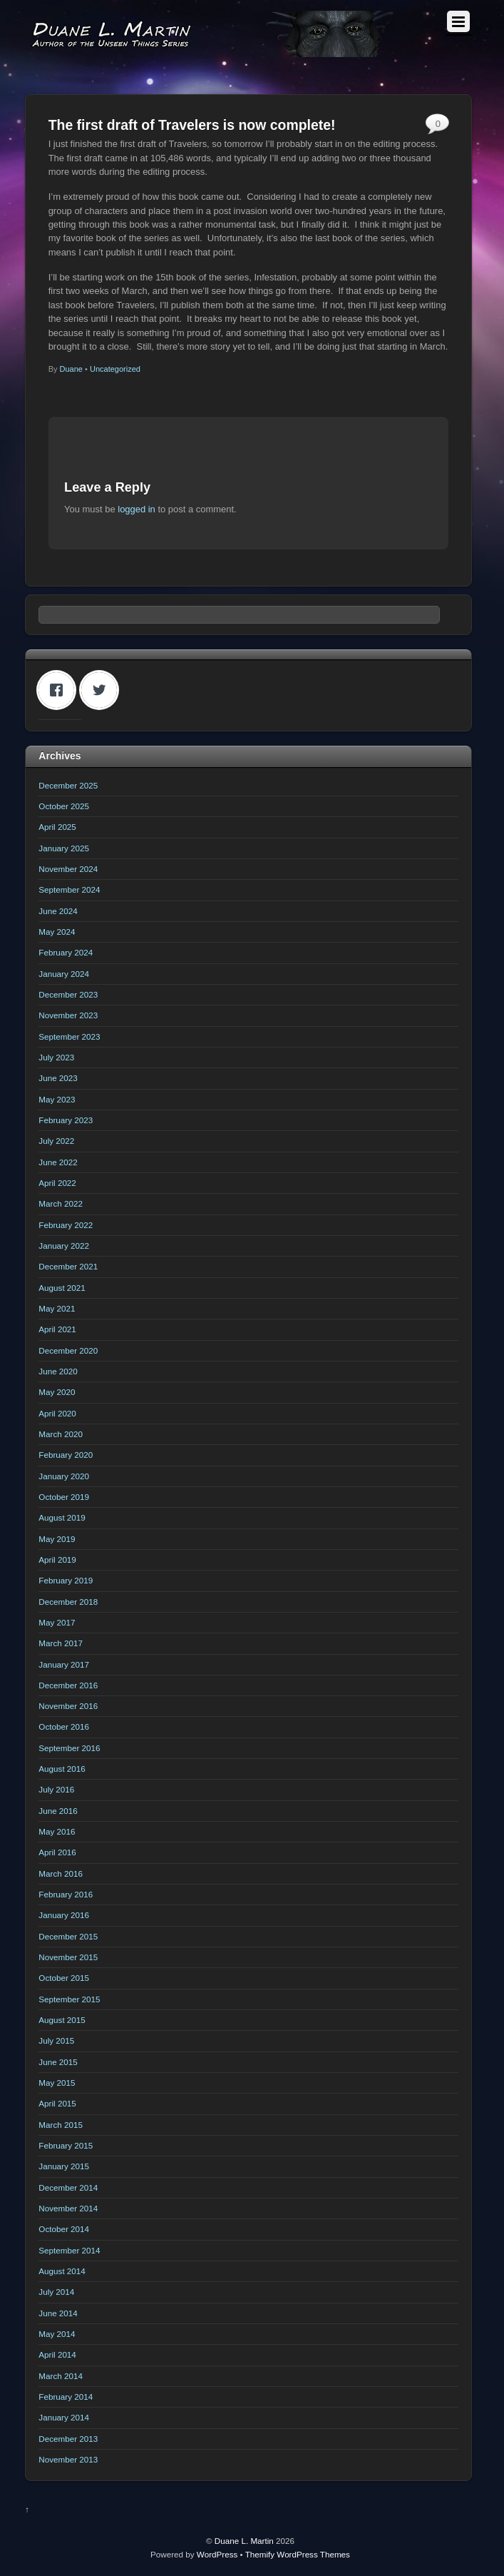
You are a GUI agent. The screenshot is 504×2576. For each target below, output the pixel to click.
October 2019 (63, 1496)
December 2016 (68, 1685)
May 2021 (56, 1308)
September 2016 (69, 1748)
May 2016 (56, 1831)
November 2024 (68, 868)
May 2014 (56, 2333)
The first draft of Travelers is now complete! (192, 125)
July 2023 (56, 1057)
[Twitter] (102, 690)
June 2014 (57, 2313)
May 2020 (56, 1391)
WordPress (217, 2554)
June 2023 (57, 1077)
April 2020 (57, 1413)
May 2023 (56, 1099)
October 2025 (63, 806)
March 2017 (60, 1643)
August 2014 (61, 2271)
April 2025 (57, 826)
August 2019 (61, 1517)
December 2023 (68, 994)
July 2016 (56, 1789)
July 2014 (56, 2291)
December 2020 (68, 1350)
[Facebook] (59, 690)
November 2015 (68, 1957)
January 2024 (63, 973)
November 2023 (68, 1015)
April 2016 (57, 1852)
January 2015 (63, 2166)
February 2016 (65, 1894)
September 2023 (69, 1036)
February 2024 (65, 952)
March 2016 (60, 1873)
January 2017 (63, 1664)
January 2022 (63, 1245)
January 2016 (63, 1915)
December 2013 (68, 2438)
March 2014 (60, 2375)
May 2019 (56, 1538)
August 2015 (61, 2019)
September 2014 (69, 2250)
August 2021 (61, 1287)
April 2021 (57, 1329)
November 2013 (68, 2459)
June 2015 (57, 2062)
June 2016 (57, 1810)
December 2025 (68, 785)
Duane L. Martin (244, 2540)
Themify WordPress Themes (297, 2554)
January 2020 (63, 1476)
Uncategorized (115, 369)
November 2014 (68, 2208)
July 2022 (56, 1140)
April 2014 (57, 2354)
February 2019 (65, 1580)
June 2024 (57, 911)
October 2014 (63, 2228)
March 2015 (60, 2124)
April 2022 (57, 1182)
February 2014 (65, 2396)
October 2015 (63, 1977)
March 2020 (60, 1434)
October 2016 (63, 1726)
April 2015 (57, 2103)
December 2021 (68, 1266)
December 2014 (68, 2187)
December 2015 (68, 1936)
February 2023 (65, 1120)
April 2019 (57, 1559)
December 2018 (68, 1601)
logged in (136, 509)
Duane (71, 369)
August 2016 (61, 1768)
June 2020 (57, 1371)
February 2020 (65, 1454)
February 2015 (65, 2145)
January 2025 (63, 848)
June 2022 (57, 1162)
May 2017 (56, 1622)
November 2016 (68, 1705)
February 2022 (65, 1224)
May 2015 (56, 2082)
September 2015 (69, 1999)
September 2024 (69, 889)
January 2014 (63, 2417)
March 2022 (60, 1203)
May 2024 (56, 931)
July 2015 (56, 2040)
